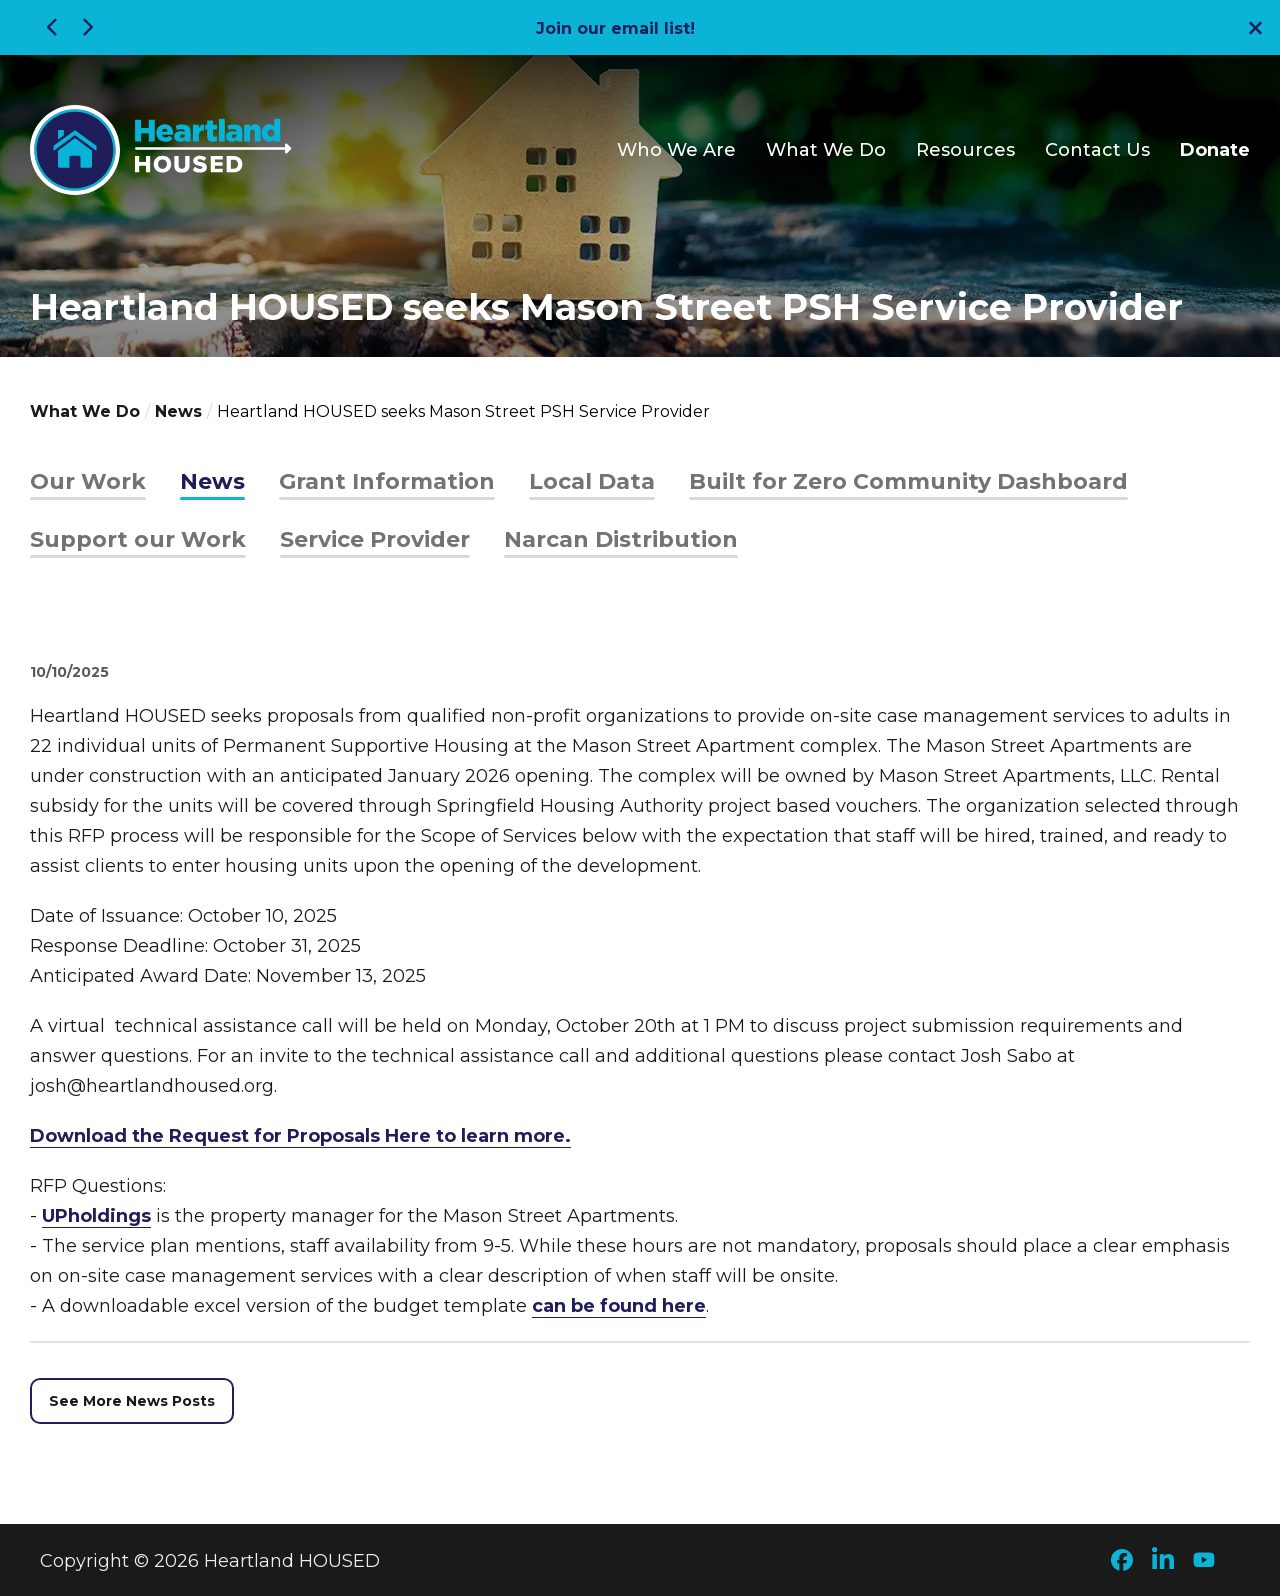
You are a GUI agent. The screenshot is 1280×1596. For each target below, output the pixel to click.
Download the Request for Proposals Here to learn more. (300, 1136)
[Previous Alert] (55, 27)
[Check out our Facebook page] (1125, 1561)
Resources (965, 150)
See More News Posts (132, 1401)
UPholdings (96, 1216)
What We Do (826, 150)
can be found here (619, 1306)
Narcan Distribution (621, 539)
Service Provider (375, 539)
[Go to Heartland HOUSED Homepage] (161, 150)
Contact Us (1097, 150)
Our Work (88, 481)
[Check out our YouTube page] (1207, 1561)
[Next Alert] (85, 27)
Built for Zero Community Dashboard (908, 481)
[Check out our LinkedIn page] (1166, 1561)
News (178, 411)
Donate (1215, 150)
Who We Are (676, 150)
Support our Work (138, 539)
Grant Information (387, 481)
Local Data (592, 481)
